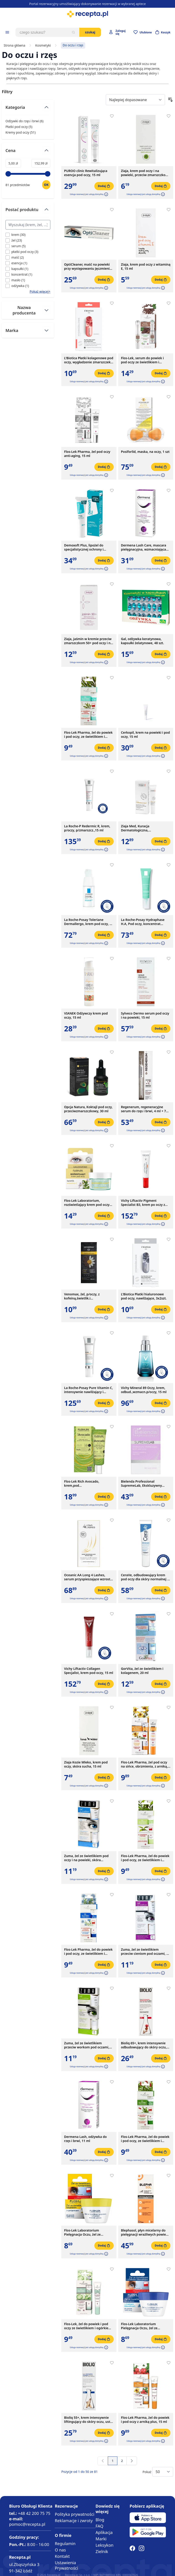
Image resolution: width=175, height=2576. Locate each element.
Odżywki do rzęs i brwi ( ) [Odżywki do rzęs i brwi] (24, 121)
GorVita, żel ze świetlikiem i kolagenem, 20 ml (142, 1671)
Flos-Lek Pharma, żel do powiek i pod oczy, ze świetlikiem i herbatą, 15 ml (145, 1858)
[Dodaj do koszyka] (104, 186)
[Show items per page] (162, 2471)
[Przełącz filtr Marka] (27, 330)
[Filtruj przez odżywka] (17, 285)
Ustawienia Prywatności (66, 2565)
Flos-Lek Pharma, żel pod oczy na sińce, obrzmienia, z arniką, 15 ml (144, 1764)
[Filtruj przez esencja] (16, 263)
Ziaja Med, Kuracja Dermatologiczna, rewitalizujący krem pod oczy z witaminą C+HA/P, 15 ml (144, 828)
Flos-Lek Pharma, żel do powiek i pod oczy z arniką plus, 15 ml (145, 2420)
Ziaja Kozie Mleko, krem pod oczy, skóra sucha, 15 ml (86, 1764)
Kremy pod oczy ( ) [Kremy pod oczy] (20, 132)
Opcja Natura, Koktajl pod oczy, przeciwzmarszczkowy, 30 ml (88, 1109)
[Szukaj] (73, 32)
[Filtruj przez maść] (14, 257)
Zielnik (101, 2551)
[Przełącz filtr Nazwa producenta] (27, 310)
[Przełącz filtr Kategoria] (27, 109)
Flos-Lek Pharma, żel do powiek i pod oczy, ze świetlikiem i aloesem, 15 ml (145, 2139)
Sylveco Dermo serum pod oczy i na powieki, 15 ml (145, 1015)
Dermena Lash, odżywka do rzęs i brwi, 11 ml (85, 2139)
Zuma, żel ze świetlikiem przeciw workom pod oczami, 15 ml (86, 2045)
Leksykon (104, 2545)
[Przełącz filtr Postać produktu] (27, 211)
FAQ (99, 2526)
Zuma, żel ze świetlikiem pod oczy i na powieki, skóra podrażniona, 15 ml (86, 1858)
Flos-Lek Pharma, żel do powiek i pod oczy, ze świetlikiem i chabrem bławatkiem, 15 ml (88, 1952)
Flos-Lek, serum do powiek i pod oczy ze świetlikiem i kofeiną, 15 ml (142, 360)
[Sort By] (135, 99)
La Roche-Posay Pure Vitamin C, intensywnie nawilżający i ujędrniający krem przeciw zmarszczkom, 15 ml (88, 1390)
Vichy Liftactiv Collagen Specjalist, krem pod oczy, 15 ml (88, 1671)
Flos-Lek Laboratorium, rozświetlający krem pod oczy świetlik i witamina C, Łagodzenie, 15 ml (86, 1203)
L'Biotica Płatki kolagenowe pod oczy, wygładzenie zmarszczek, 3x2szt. (88, 360)
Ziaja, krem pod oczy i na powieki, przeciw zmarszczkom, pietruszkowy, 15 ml (145, 173)
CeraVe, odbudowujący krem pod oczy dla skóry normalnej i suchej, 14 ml (144, 1577)
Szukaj (90, 32)
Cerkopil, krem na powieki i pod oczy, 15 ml (145, 735)
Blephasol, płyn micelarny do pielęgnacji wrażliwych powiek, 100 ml (145, 2232)
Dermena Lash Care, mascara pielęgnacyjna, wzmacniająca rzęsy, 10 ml (143, 547)
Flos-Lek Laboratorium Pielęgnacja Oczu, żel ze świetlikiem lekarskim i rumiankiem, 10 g (82, 2232)
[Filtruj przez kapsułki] (16, 268)
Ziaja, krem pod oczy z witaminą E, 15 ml (145, 266)
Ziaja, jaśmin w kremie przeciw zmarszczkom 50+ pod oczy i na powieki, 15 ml (88, 641)
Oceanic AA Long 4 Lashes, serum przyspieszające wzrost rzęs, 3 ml (87, 1577)
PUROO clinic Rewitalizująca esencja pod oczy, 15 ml (85, 173)
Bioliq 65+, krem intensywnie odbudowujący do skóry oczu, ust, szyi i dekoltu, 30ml (144, 2045)
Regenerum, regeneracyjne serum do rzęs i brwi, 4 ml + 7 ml (143, 1109)
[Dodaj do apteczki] (112, 116)
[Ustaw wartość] (46, 184)
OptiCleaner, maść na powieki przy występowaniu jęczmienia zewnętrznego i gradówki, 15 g (87, 266)
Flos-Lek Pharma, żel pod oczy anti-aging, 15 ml (87, 454)
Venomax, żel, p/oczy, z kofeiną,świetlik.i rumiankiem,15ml (82, 1296)
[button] (105, 194)
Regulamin (65, 2543)
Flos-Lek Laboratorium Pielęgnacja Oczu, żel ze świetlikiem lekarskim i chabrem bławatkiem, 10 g (141, 2326)
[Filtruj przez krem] (15, 234)
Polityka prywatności (74, 2514)
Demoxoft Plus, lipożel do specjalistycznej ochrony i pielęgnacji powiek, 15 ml (83, 547)
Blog (99, 2519)
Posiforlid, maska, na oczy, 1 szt (145, 452)
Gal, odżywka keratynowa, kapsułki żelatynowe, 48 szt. (142, 641)
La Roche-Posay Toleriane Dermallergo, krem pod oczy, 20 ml (88, 922)
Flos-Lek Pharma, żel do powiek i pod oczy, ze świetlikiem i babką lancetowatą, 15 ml (88, 735)
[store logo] (87, 14)
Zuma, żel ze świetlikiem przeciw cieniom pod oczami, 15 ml (145, 1952)
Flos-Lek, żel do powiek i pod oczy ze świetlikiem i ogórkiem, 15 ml (88, 2326)
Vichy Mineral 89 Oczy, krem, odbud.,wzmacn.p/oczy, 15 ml (144, 1390)
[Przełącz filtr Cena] (27, 152)
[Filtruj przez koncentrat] (18, 274)
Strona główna (14, 45)
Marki (100, 2538)
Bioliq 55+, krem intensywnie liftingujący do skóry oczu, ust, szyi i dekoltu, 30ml (87, 2420)
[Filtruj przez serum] (15, 246)
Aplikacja (104, 2532)
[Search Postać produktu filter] (27, 224)
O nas (60, 2550)
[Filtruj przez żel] (13, 240)
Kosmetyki (43, 45)
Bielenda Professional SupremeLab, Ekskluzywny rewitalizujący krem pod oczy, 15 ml (144, 1483)
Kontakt (62, 2556)
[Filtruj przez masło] (15, 280)
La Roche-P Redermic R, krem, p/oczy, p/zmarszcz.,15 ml (87, 828)
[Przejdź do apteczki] (143, 32)
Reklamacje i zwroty (74, 2520)
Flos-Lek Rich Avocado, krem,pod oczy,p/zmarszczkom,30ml (84, 1483)
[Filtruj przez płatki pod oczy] (21, 251)
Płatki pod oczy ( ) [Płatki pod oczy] (18, 126)
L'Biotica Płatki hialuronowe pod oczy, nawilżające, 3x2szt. (144, 1296)
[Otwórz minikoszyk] (162, 32)
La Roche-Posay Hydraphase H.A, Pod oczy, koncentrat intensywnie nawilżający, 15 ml (145, 922)
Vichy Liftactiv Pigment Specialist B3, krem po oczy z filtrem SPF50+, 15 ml (143, 1203)
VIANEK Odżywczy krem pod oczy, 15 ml (86, 1015)
